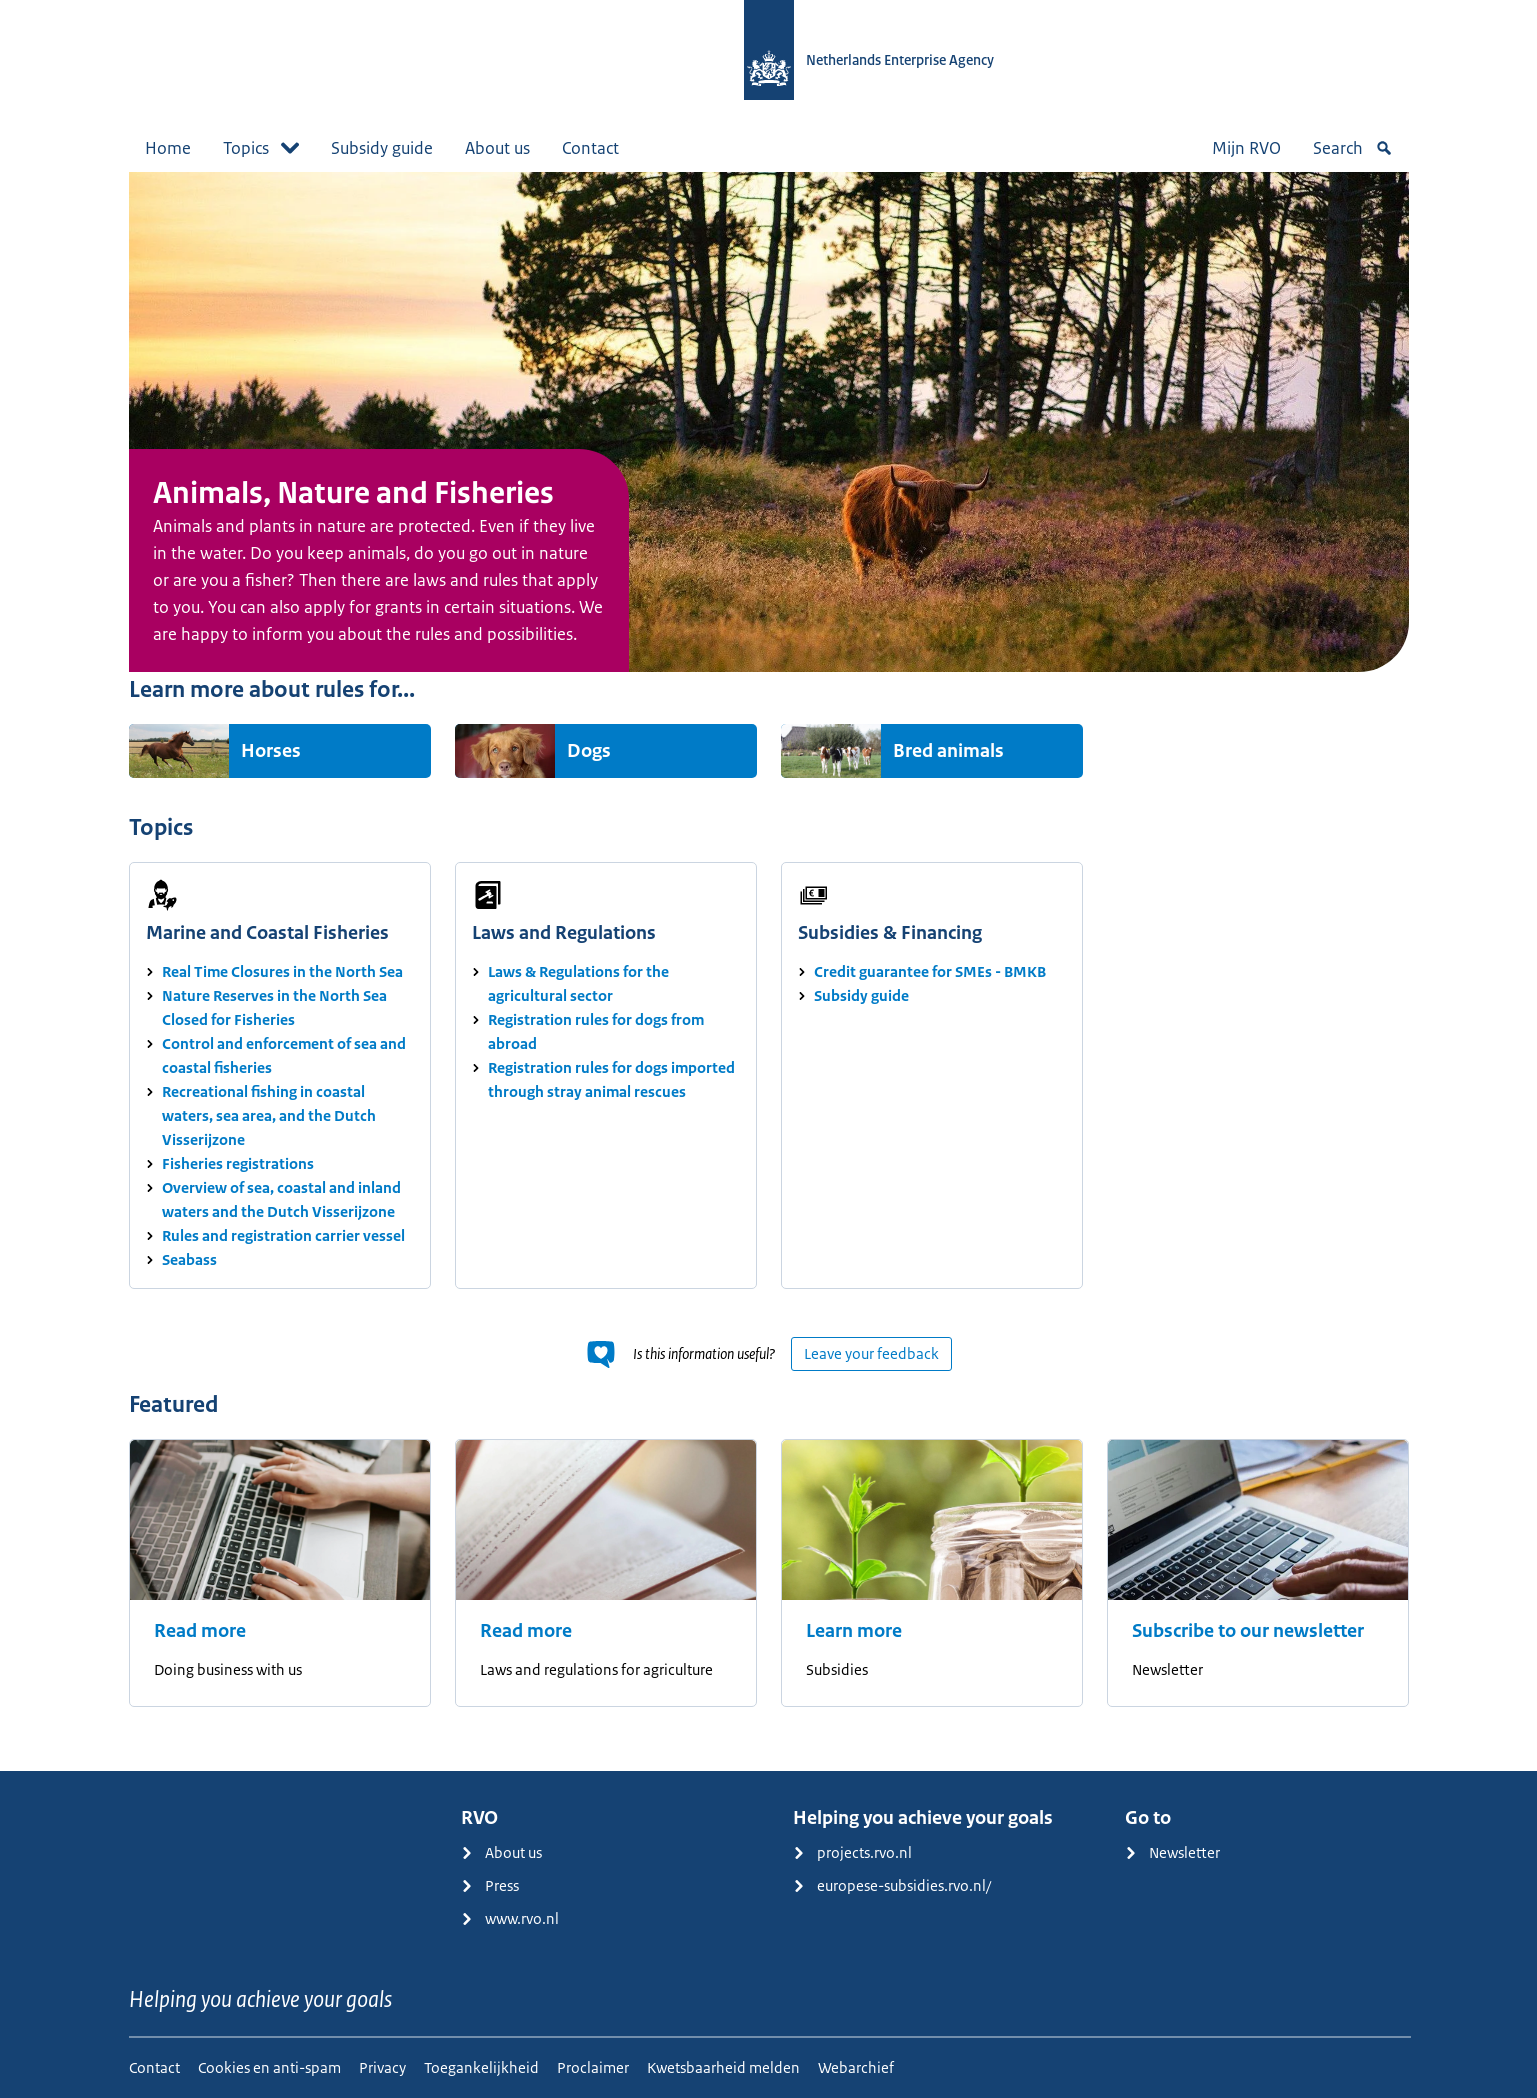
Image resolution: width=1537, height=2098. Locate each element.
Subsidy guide (382, 148)
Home (168, 148)
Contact (590, 148)
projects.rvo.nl (852, 1852)
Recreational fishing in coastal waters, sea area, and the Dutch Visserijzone (269, 1115)
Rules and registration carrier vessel (283, 1235)
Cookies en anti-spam (269, 2067)
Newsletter (1172, 1852)
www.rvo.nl (510, 1918)
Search (1353, 148)
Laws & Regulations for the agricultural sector (578, 983)
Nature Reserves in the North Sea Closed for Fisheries (274, 1007)
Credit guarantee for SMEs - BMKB (930, 971)
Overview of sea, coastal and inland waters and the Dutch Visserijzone (281, 1199)
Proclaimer (593, 2067)
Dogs (589, 751)
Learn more (854, 1631)
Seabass (189, 1259)
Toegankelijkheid (481, 2067)
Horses (271, 751)
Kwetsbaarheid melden (723, 2067)
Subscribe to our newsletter (1248, 1631)
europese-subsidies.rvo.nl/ (892, 1885)
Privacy (382, 2067)
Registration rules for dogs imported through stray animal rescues (611, 1079)
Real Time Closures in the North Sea (282, 971)
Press (490, 1885)
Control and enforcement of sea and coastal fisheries (284, 1055)
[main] (768, 971)
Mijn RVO (1246, 148)
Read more (200, 1631)
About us (497, 148)
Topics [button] (261, 148)
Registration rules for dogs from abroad (596, 1031)
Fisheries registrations (238, 1163)
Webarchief (856, 2067)
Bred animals (948, 751)
